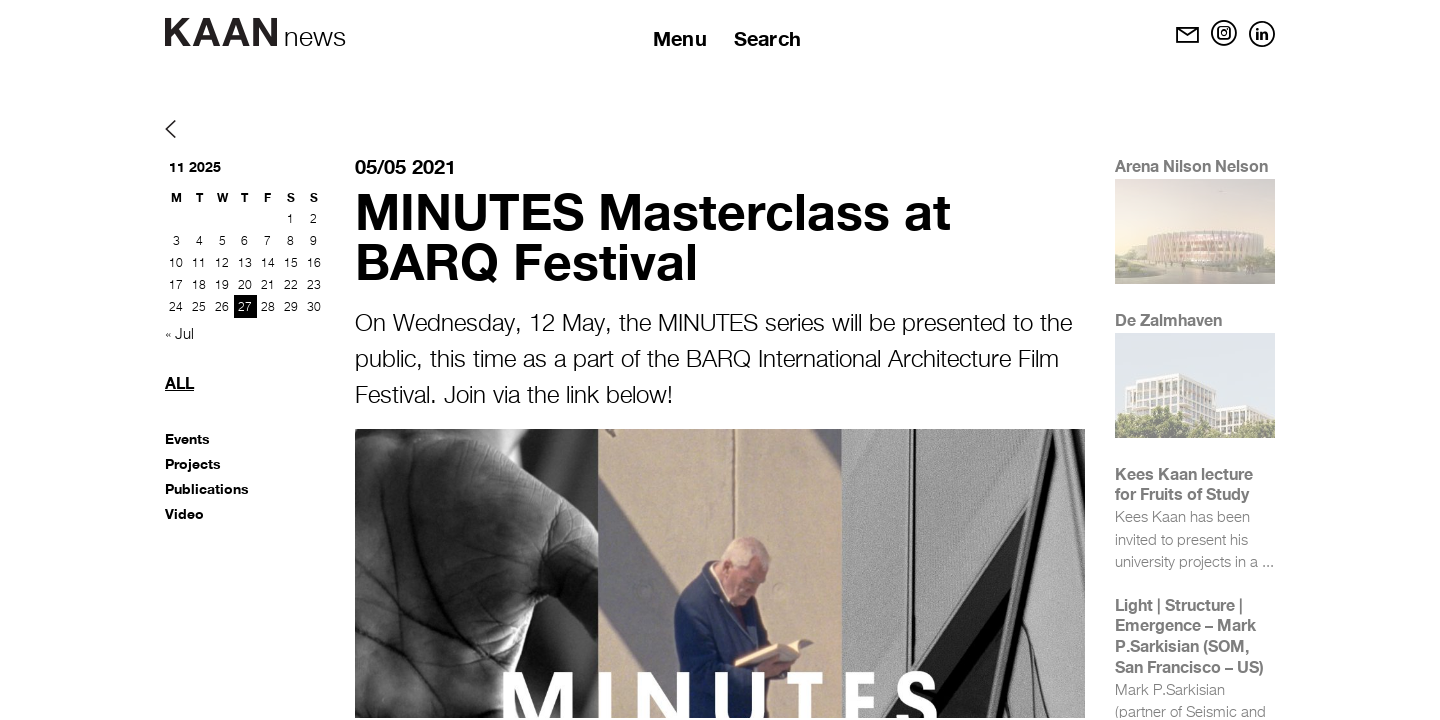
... (1268, 562)
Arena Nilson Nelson (1191, 165)
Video (184, 513)
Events (187, 438)
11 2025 (195, 166)
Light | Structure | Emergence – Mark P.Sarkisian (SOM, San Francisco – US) (1189, 635)
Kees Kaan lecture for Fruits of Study (1184, 484)
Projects (193, 463)
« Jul (179, 334)
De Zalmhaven (1168, 319)
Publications (207, 488)
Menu (680, 38)
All (179, 382)
